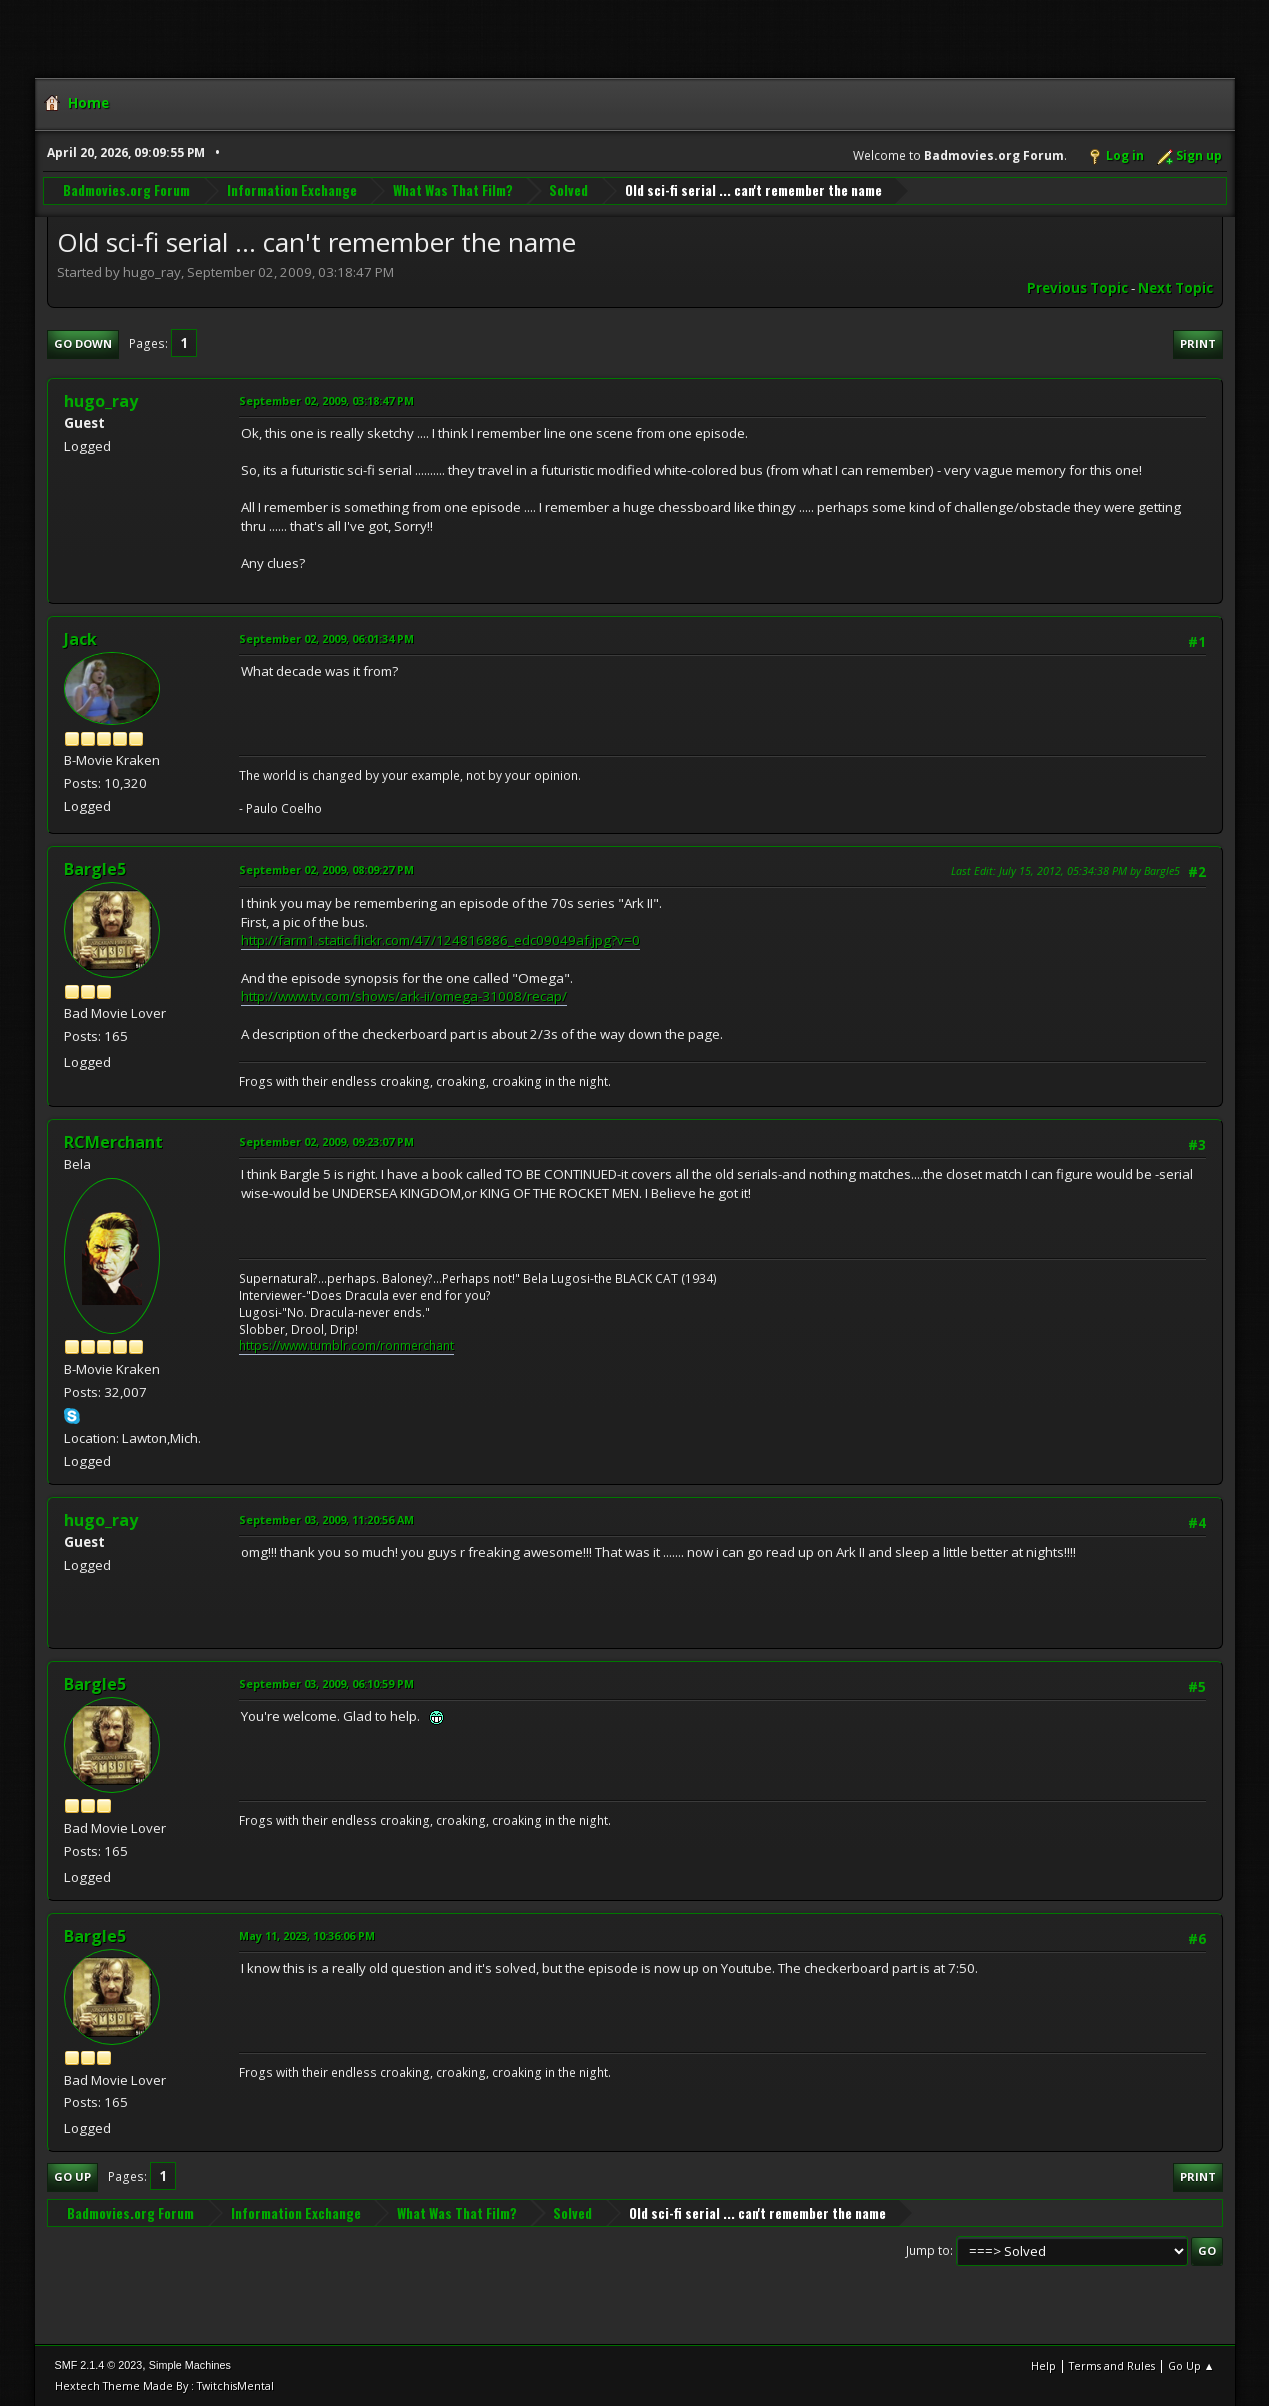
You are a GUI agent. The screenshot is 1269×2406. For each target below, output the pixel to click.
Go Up (72, 2176)
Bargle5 (95, 869)
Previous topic (1077, 288)
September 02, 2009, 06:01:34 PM (326, 638)
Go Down (83, 343)
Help (1043, 2365)
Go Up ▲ (1191, 2365)
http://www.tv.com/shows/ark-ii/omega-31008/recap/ (404, 996)
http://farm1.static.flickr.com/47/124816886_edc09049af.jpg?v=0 (440, 940)
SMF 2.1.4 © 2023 (99, 2365)
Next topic (1175, 288)
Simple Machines (190, 2365)
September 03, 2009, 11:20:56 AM (326, 1519)
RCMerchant (113, 1142)
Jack (80, 639)
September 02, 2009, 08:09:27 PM (326, 869)
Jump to (928, 2250)
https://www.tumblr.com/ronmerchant (346, 1345)
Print (1198, 343)
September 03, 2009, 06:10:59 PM (326, 1683)
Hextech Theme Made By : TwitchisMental (164, 2385)
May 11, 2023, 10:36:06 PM (307, 1935)
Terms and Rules (1112, 2365)
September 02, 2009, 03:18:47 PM (326, 400)
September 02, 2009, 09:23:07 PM (326, 1141)
